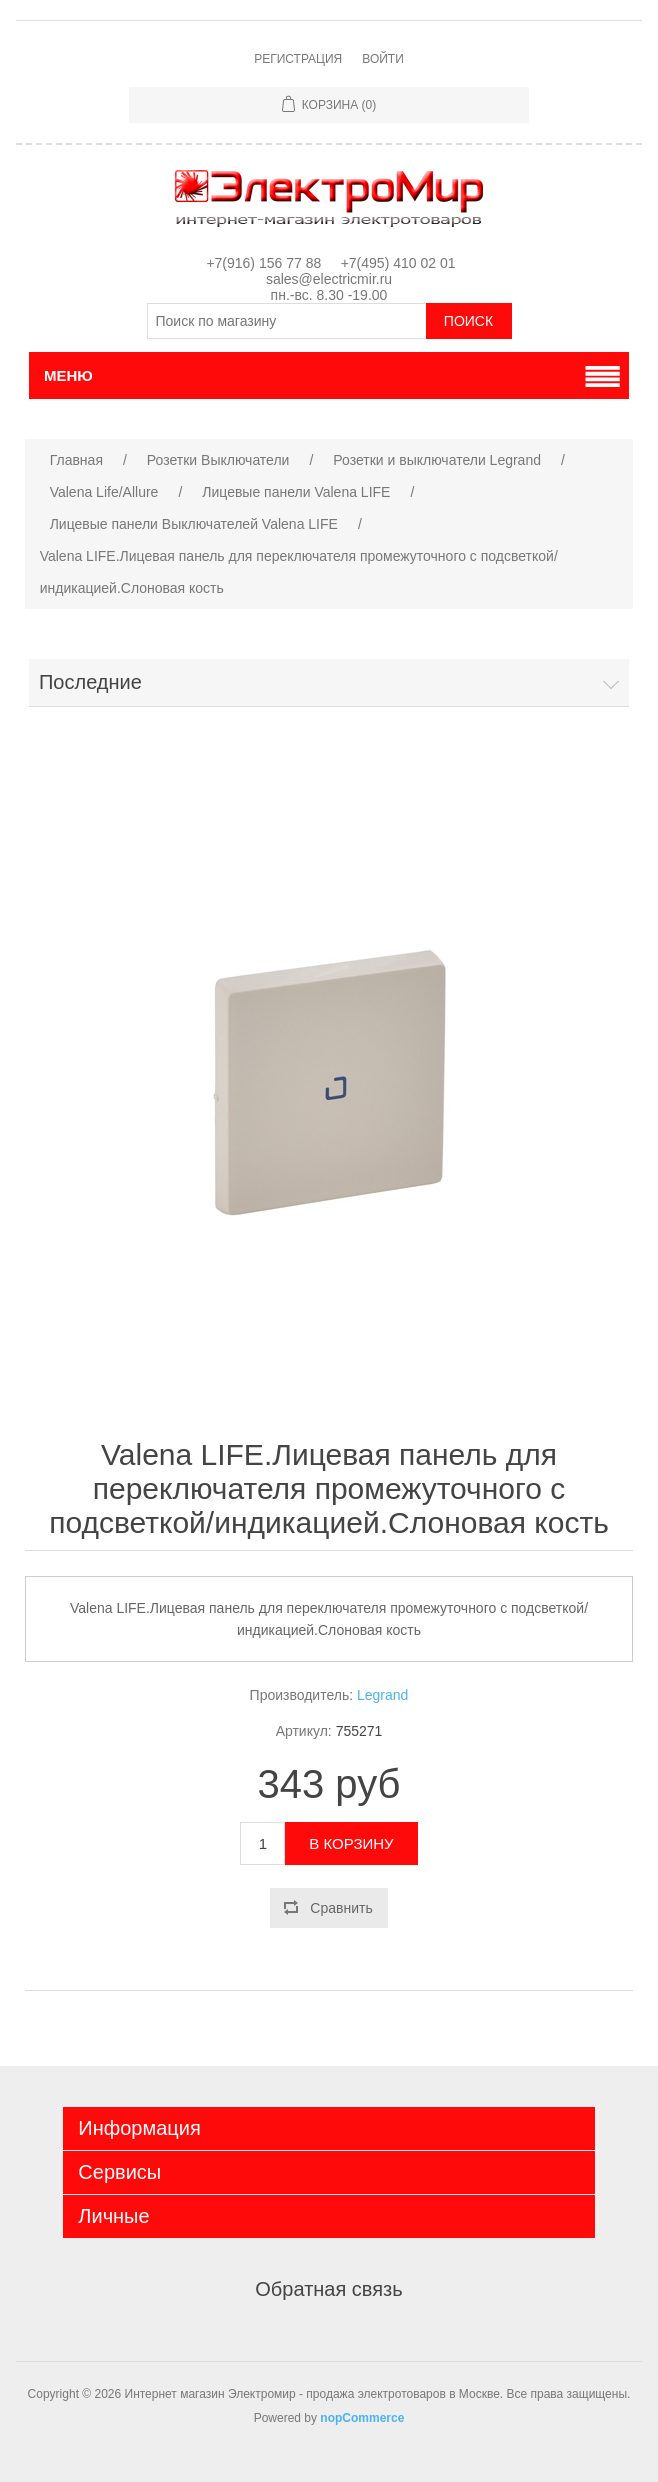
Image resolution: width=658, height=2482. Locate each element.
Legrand (382, 1695)
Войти (383, 59)
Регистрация (298, 59)
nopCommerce (362, 2418)
